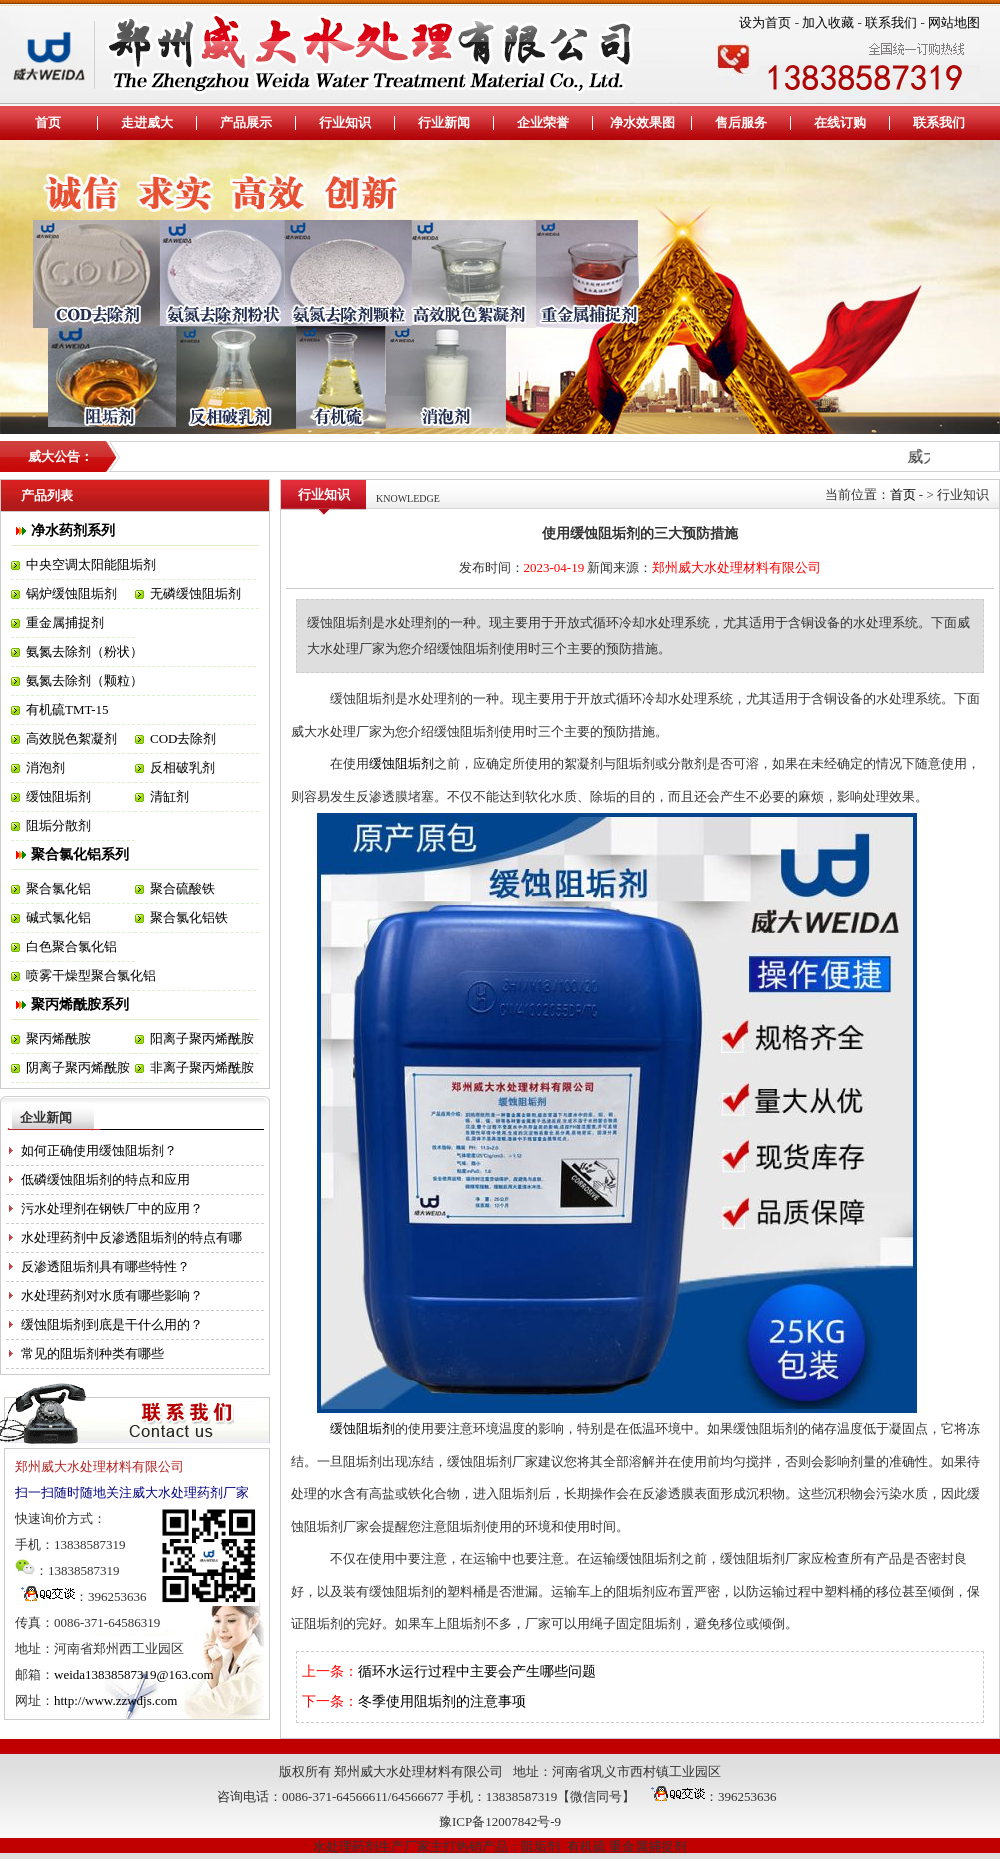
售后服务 (741, 122)
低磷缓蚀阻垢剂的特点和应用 (105, 1179)
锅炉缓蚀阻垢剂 (71, 593)
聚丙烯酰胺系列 (80, 1004)
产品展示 (246, 122)
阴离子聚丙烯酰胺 (78, 1067)
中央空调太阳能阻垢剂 (91, 564)
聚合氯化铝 (58, 888)
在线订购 (840, 122)
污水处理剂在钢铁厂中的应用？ (112, 1208)
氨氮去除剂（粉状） (84, 651)
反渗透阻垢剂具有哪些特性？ (105, 1266)
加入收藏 (828, 22)
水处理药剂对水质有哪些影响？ (112, 1295)
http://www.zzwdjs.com (115, 1700)
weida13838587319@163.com (134, 1674)
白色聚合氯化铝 (71, 946)
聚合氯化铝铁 (189, 917)
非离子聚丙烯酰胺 (202, 1067)
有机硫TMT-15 (67, 709)
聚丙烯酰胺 (58, 1038)
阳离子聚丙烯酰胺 (202, 1038)
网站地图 (954, 22)
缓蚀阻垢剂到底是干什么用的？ (112, 1324)
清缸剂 (169, 796)
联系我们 (891, 22)
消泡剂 (45, 767)
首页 (48, 122)
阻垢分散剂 (58, 825)
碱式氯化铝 (58, 917)
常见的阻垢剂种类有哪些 (92, 1353)
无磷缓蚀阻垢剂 (195, 593)
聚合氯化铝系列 (80, 854)
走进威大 (147, 122)
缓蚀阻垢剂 (58, 796)
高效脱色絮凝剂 (71, 738)
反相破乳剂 (182, 767)
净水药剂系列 (73, 530)
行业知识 (345, 122)
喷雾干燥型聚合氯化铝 (91, 975)
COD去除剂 (183, 738)
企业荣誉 (543, 122)
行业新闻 (444, 122)
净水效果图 (642, 122)
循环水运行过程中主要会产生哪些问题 (477, 1671)
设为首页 (765, 22)
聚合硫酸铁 (182, 888)
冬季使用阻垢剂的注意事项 (442, 1701)
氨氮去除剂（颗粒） (84, 680)
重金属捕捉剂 (65, 622)
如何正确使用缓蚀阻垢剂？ (99, 1150)
